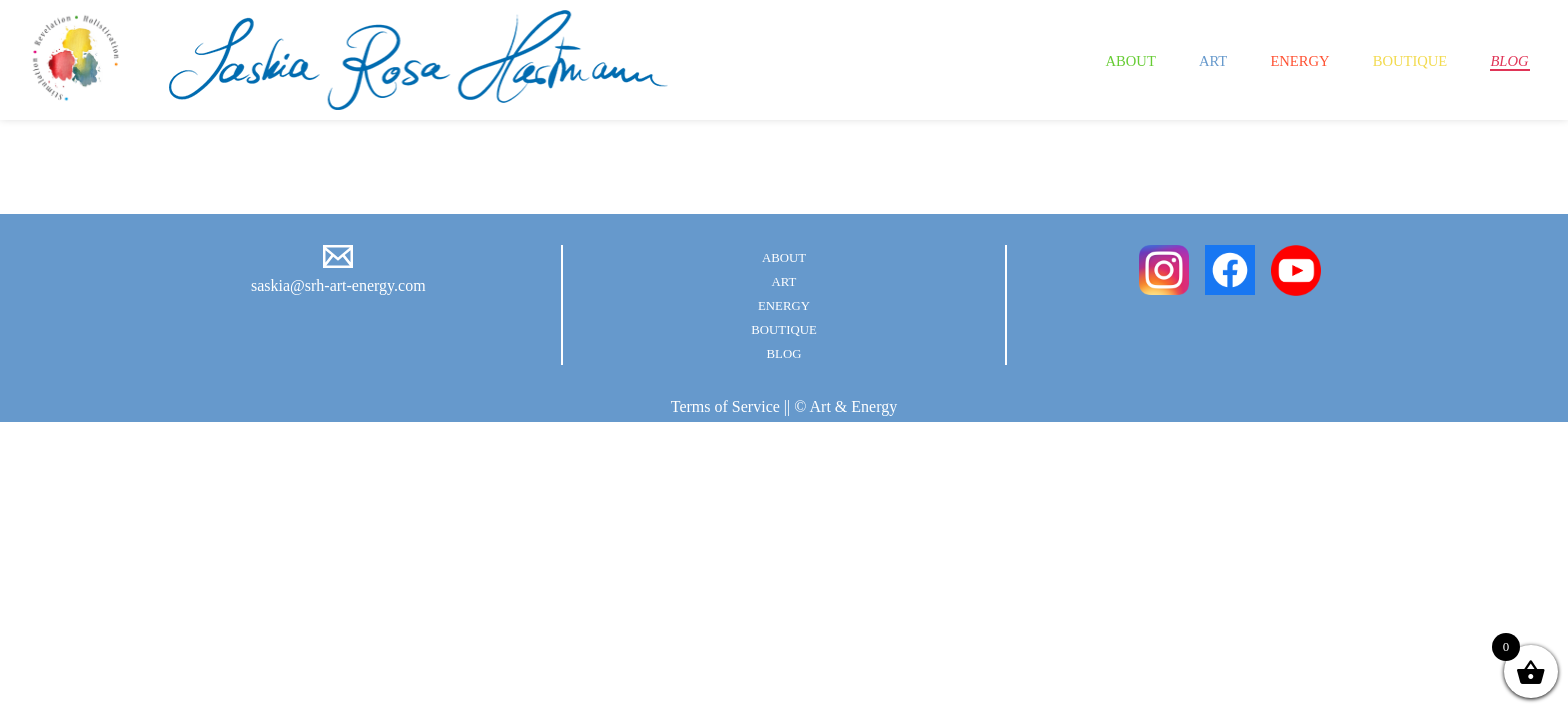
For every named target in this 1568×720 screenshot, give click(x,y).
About (1078, 60)
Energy (1266, 60)
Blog (1504, 60)
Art (1169, 60)
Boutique (1392, 60)
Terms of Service (725, 406)
